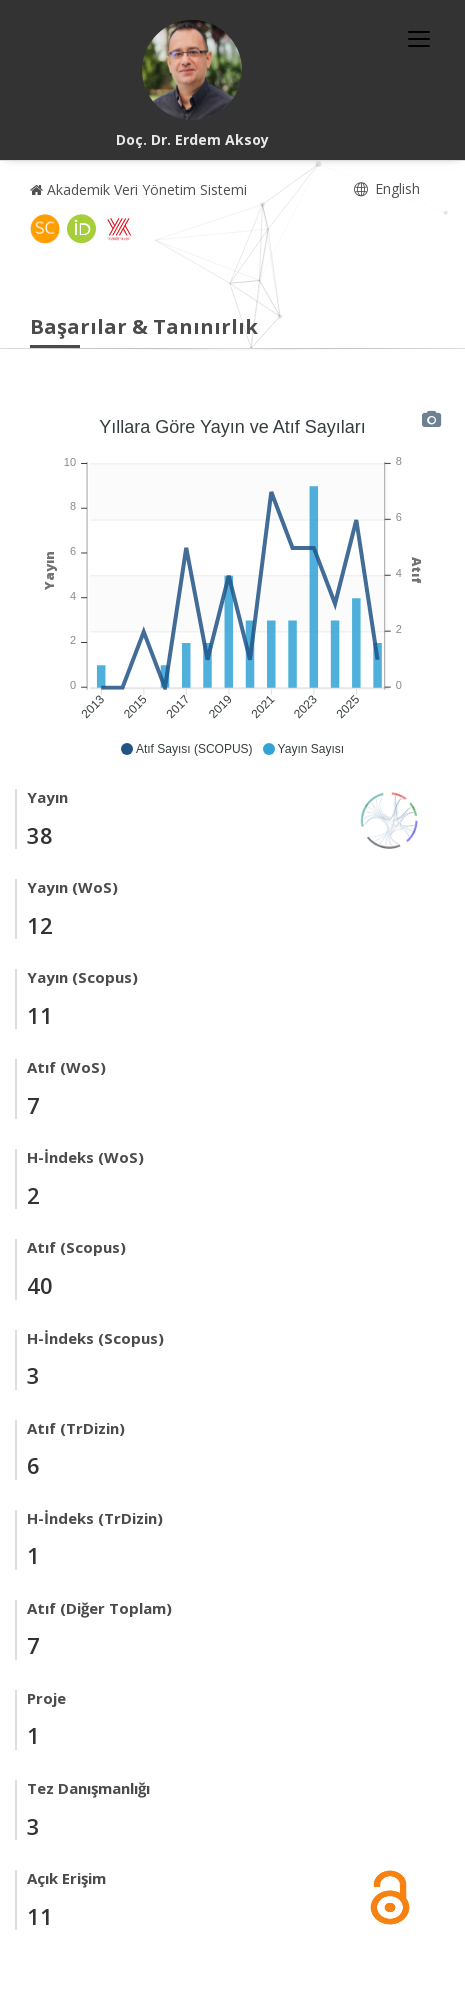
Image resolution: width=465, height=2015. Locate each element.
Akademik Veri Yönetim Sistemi (138, 189)
